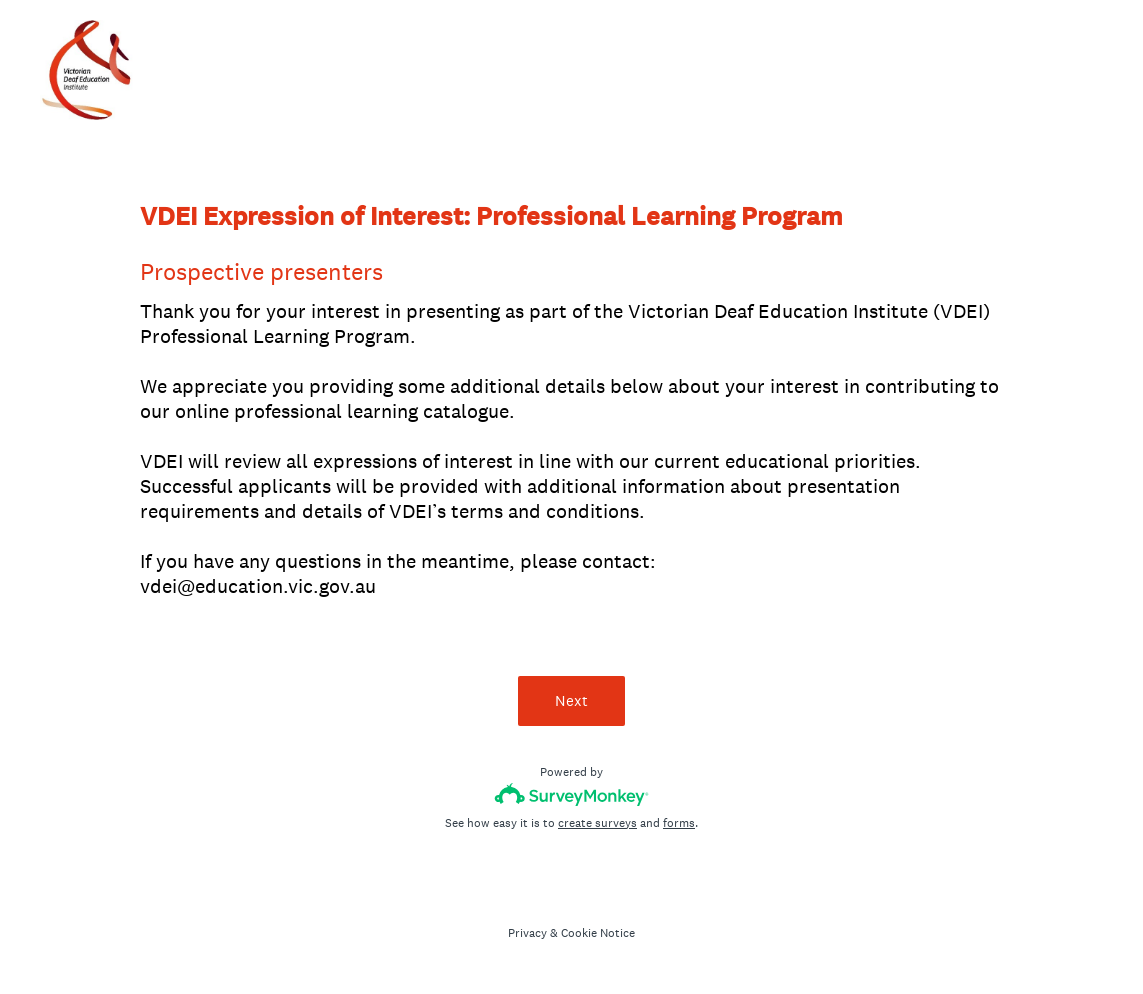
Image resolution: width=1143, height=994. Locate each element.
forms (679, 823)
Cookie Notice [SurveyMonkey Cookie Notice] (598, 933)
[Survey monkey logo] (571, 794)
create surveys (597, 823)
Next (571, 700)
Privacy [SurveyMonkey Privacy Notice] (527, 933)
